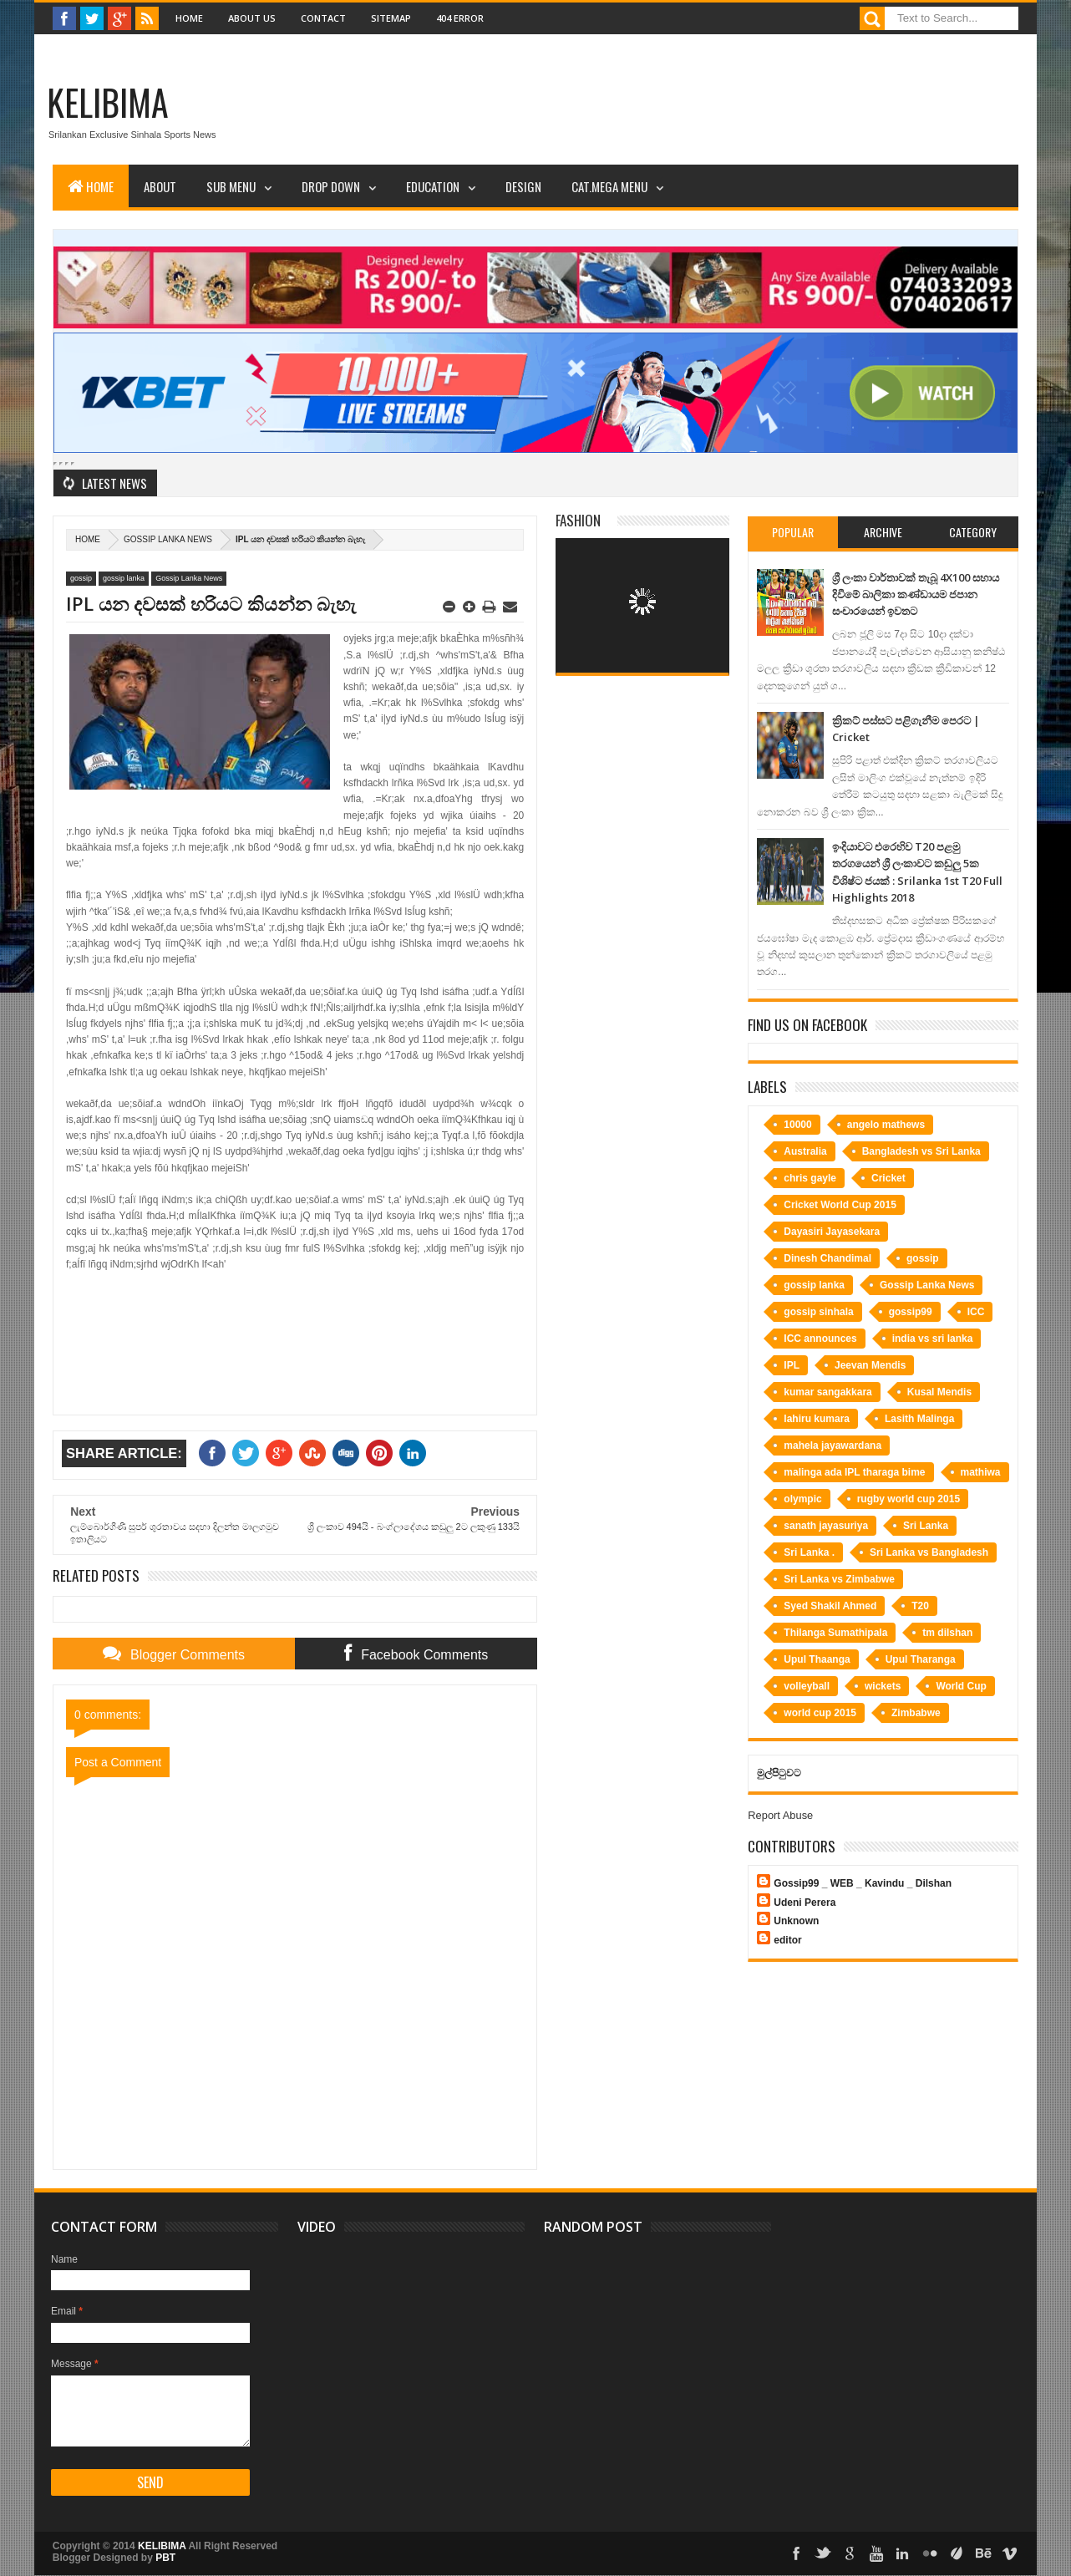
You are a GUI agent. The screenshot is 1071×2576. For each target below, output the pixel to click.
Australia (805, 1151)
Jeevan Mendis (870, 1365)
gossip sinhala (818, 1312)
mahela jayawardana (832, 1445)
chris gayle (810, 1178)
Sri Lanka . (809, 1552)
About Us (252, 18)
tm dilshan (947, 1633)
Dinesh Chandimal (827, 1258)
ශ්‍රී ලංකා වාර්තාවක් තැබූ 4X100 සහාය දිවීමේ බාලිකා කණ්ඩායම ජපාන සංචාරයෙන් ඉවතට (915, 594)
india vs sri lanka (932, 1338)
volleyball (807, 1686)
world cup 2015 (820, 1713)
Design (523, 186)
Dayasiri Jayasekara (832, 1231)
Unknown (796, 1921)
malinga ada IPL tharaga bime (854, 1472)
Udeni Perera (804, 1902)
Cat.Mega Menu (609, 186)
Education (432, 186)
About (160, 186)
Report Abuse (780, 1815)
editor (787, 1940)
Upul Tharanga (921, 1659)
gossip (81, 578)
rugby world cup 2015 (908, 1499)
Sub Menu (231, 186)
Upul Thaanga (817, 1659)
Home (189, 18)
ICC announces (820, 1338)
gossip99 (910, 1312)
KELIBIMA (108, 102)
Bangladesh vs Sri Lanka (921, 1151)
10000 (797, 1124)
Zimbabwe (916, 1713)
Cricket (888, 1178)
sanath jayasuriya (826, 1526)
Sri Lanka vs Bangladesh (929, 1552)
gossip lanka (124, 578)
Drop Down (331, 186)
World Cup (961, 1686)
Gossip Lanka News (168, 539)
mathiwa (981, 1472)
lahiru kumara (817, 1419)
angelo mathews (886, 1124)
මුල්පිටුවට (779, 1773)
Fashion (578, 520)
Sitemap (391, 18)
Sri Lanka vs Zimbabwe (839, 1579)
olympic (802, 1499)
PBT (165, 2557)
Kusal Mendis (939, 1392)
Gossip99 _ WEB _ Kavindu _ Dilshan (863, 1883)
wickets (883, 1686)
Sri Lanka (925, 1526)
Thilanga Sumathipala (835, 1633)
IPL (791, 1365)
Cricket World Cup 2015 (840, 1205)
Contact (323, 18)
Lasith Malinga (919, 1419)
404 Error (460, 18)
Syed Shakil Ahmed (830, 1606)
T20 (920, 1606)
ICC (976, 1312)
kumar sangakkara (827, 1392)
